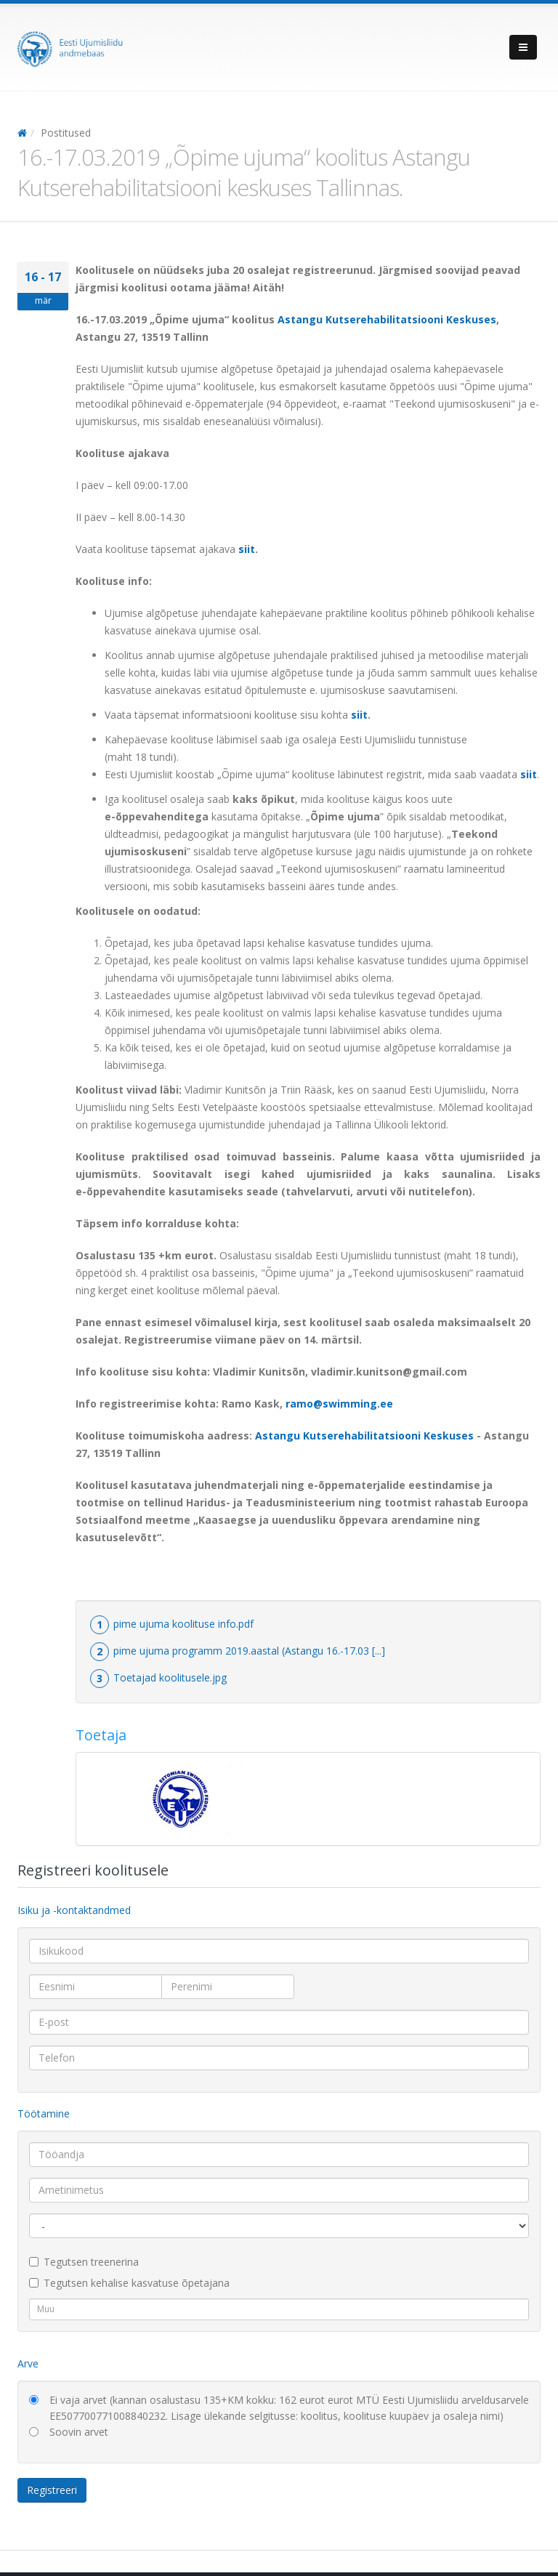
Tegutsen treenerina (84, 2262)
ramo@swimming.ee (339, 1403)
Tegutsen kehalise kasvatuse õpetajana (129, 2283)
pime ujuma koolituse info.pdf (183, 1624)
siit (246, 549)
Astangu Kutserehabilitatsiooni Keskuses (387, 319)
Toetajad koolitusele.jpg (170, 1677)
